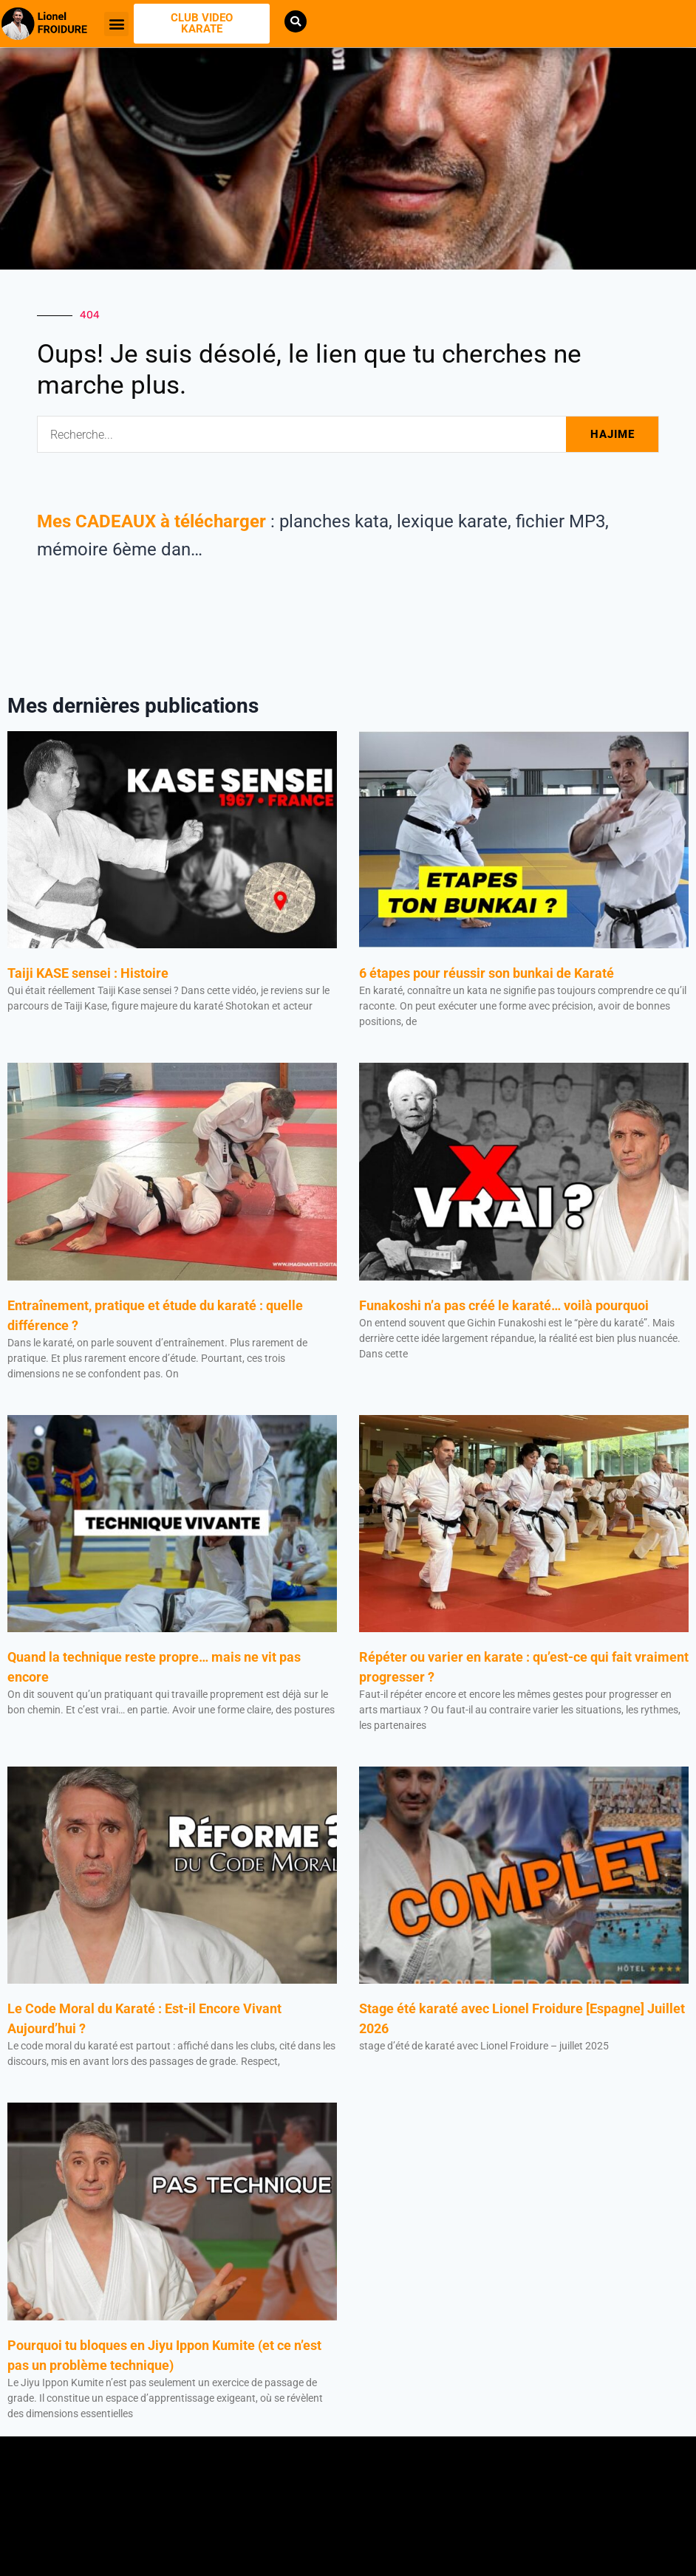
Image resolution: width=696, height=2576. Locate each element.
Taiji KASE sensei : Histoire (87, 973)
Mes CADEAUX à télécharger (151, 521)
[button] (116, 24)
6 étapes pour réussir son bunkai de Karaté (488, 973)
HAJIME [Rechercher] (612, 434)
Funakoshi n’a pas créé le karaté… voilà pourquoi (504, 1305)
